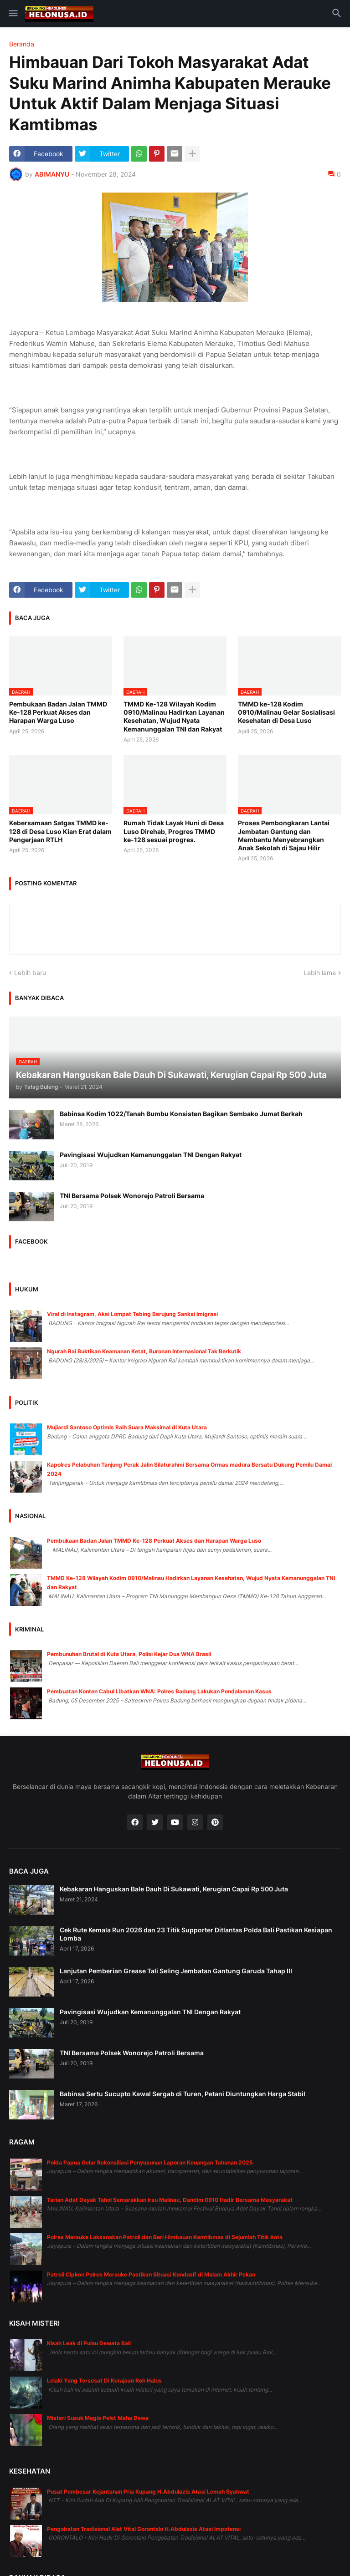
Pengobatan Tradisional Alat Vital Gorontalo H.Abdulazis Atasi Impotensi (144, 2528)
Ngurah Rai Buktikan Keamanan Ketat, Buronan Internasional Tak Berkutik (144, 1351)
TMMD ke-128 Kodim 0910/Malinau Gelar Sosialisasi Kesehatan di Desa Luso (286, 712)
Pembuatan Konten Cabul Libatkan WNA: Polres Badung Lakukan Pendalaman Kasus (159, 1691)
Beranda (21, 44)
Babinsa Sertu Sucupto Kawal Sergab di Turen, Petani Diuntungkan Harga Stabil (182, 2094)
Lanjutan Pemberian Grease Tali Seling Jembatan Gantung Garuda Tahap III (176, 1971)
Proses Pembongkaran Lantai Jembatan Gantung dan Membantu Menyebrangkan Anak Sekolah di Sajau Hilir (283, 835)
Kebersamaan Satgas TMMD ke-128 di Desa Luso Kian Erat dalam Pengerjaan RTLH (60, 831)
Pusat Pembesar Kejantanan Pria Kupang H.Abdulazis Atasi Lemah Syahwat (148, 2491)
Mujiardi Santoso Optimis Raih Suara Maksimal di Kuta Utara (127, 1427)
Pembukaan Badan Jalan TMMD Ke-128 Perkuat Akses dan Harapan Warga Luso (58, 712)
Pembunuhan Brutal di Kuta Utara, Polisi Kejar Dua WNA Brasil (129, 1654)
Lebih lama (320, 972)
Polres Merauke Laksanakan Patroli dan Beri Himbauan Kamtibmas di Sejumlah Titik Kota (165, 2237)
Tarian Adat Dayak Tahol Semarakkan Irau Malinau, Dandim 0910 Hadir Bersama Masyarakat (170, 2199)
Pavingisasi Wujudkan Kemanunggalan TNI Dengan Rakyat (151, 1154)
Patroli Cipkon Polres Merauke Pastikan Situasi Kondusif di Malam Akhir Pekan (151, 2274)
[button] (12, 13)
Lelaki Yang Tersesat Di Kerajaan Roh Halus (104, 2380)
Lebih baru (30, 972)
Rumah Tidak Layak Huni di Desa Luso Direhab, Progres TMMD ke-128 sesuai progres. (174, 831)
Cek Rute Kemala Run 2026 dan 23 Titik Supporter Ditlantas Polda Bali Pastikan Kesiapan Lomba (196, 1934)
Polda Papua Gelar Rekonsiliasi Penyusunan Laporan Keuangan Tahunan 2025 (150, 2162)
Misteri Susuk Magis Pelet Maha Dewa (98, 2417)
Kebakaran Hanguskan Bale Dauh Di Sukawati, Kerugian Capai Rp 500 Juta (174, 1889)
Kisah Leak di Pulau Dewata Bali (89, 2343)
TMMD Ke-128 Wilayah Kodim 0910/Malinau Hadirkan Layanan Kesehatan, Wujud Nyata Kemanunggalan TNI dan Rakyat (174, 716)
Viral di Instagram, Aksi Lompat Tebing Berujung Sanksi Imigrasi (132, 1314)
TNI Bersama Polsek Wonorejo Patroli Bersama (132, 1195)
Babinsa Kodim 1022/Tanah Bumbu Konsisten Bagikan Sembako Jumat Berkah (181, 1114)
